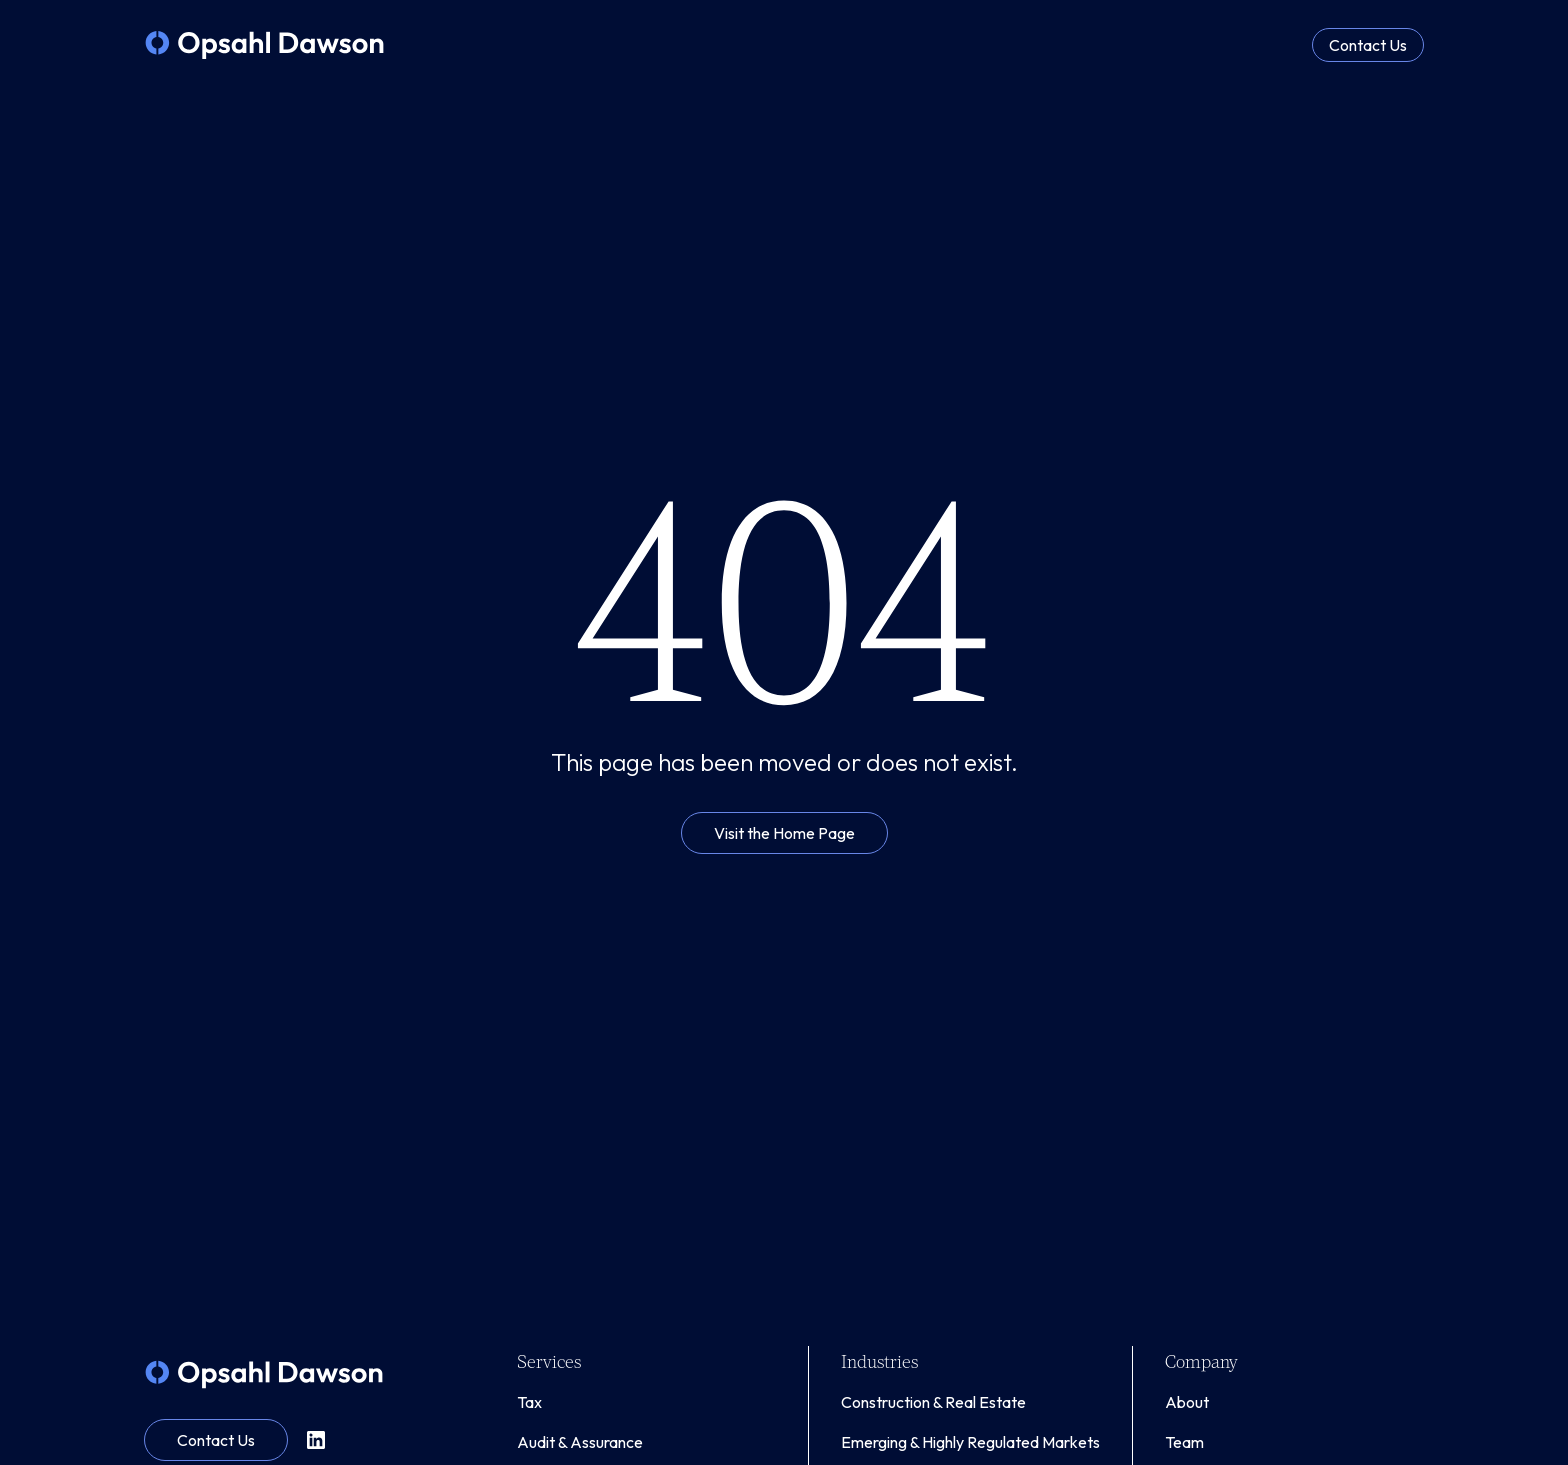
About (1187, 1402)
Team (1184, 1442)
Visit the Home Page (784, 833)
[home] (264, 45)
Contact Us (1368, 45)
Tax (529, 1402)
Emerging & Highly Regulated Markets (970, 1442)
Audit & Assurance (580, 1442)
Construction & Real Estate (933, 1402)
